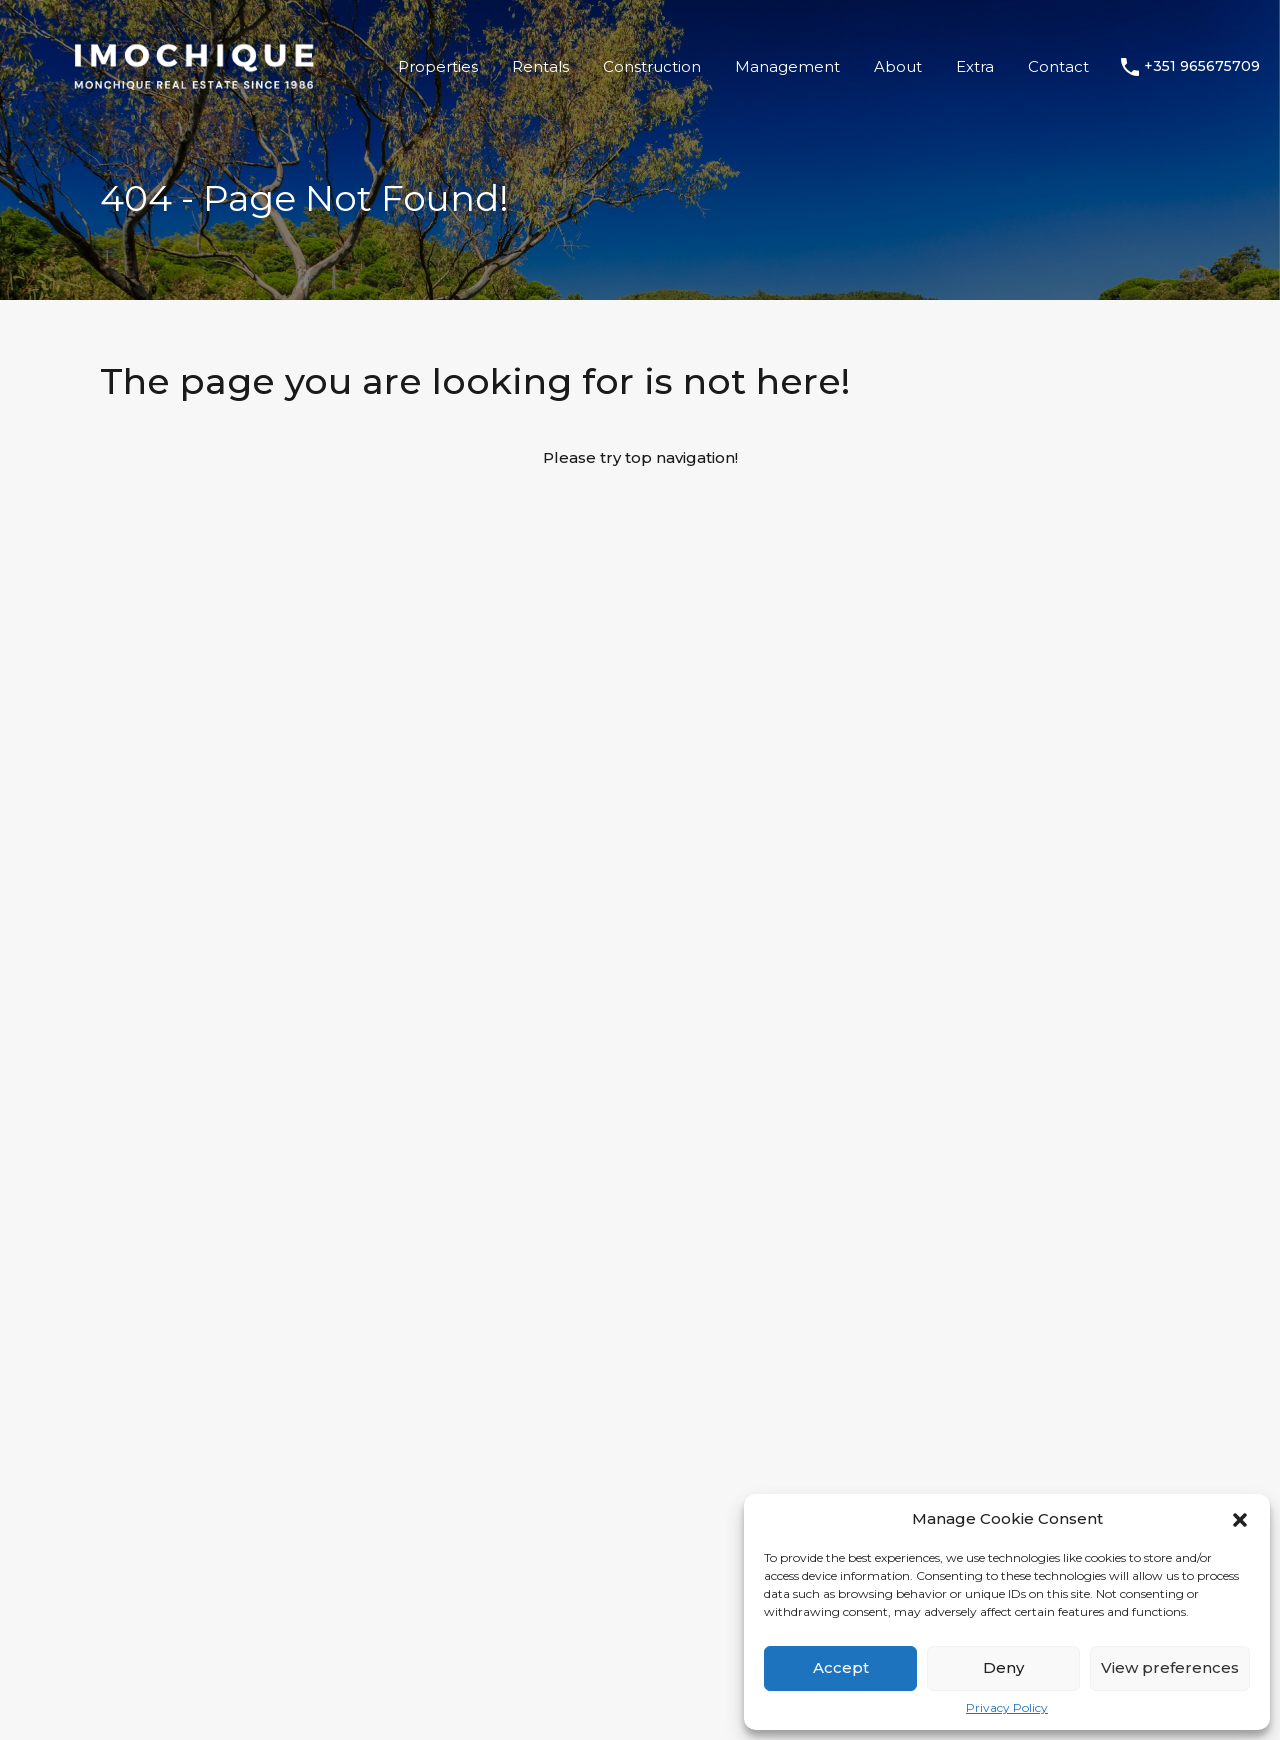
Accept (841, 1667)
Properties (438, 66)
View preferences (1170, 1667)
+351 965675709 (1202, 66)
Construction (652, 66)
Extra (975, 66)
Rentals (540, 66)
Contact (1058, 66)
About (898, 66)
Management (787, 66)
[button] (1240, 1519)
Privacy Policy (1007, 1708)
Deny (1003, 1667)
